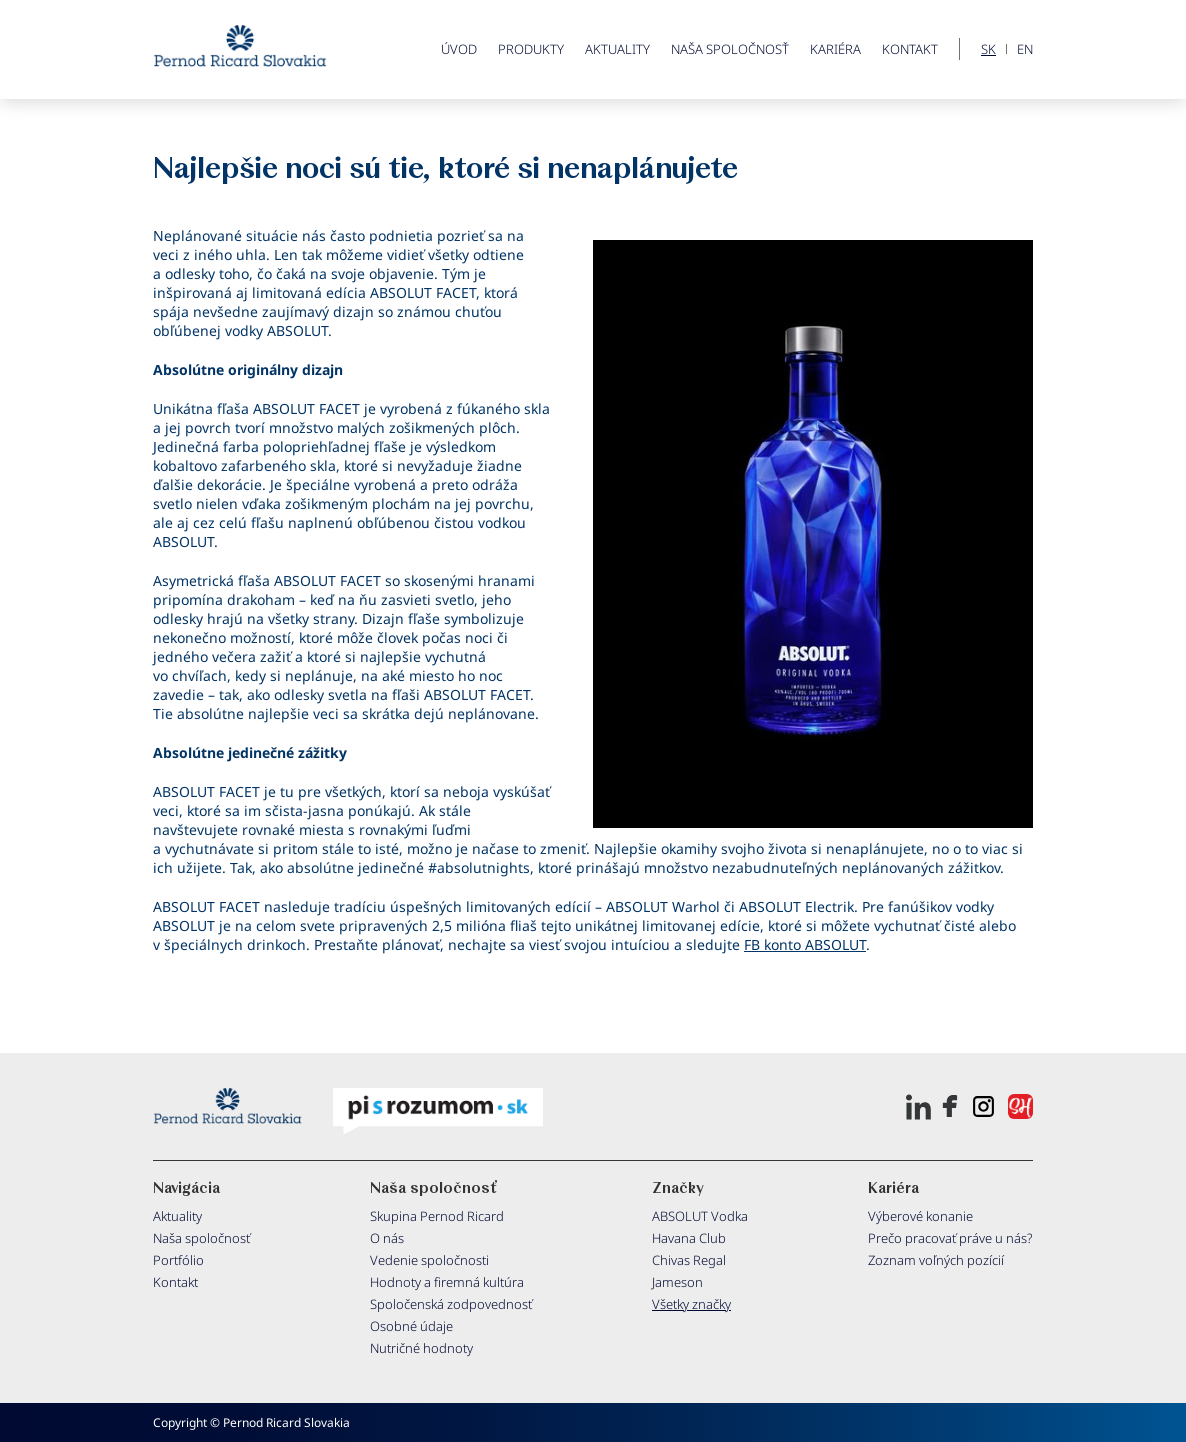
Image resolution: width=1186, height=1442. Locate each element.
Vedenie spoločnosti (429, 1260)
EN (1025, 49)
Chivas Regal (689, 1260)
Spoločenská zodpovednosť (451, 1304)
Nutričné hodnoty (421, 1348)
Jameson (677, 1282)
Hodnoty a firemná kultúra (447, 1282)
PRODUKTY (531, 49)
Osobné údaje (411, 1326)
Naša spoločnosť (730, 49)
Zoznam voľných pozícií (936, 1260)
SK (988, 49)
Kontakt (910, 49)
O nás (387, 1238)
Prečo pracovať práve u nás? (950, 1238)
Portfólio (178, 1260)
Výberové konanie (920, 1216)
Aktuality (617, 49)
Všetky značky (691, 1304)
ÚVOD (459, 49)
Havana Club (689, 1238)
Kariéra (835, 49)
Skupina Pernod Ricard (437, 1216)
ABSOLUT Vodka (700, 1216)
